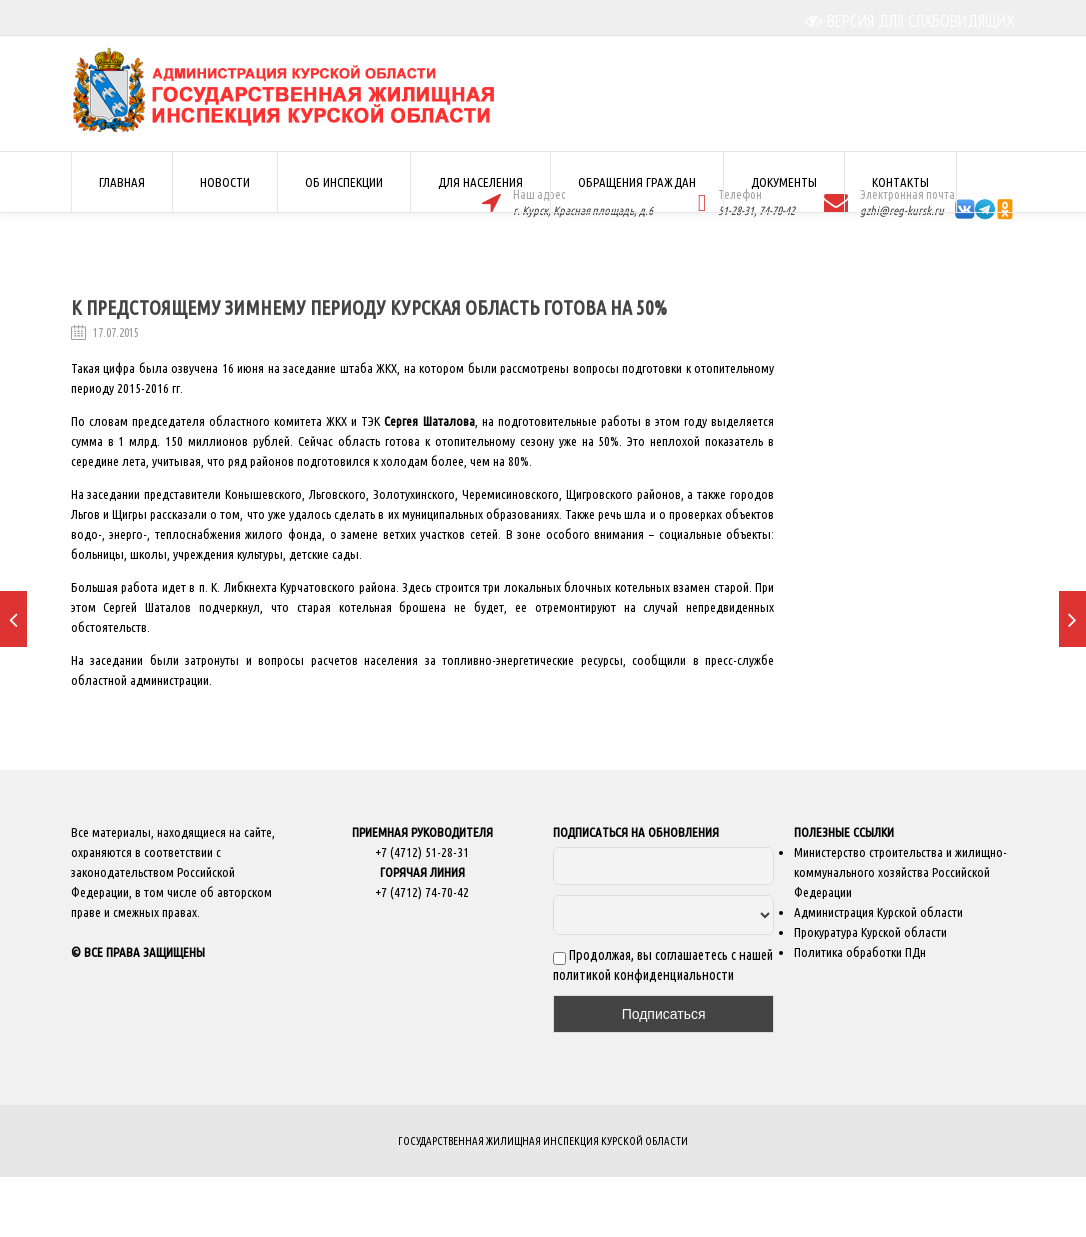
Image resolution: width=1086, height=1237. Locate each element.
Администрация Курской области (878, 912)
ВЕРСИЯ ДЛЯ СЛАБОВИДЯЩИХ (910, 21)
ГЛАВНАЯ (122, 182)
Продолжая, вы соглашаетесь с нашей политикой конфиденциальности (663, 965)
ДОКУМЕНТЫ (784, 182)
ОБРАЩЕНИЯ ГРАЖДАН (637, 182)
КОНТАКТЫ (900, 182)
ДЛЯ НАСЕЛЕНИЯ (480, 182)
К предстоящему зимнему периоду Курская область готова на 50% (369, 307)
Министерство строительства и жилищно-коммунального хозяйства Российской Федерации (900, 872)
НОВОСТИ (225, 182)
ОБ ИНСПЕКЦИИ (344, 182)
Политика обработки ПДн (860, 952)
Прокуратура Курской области (870, 932)
